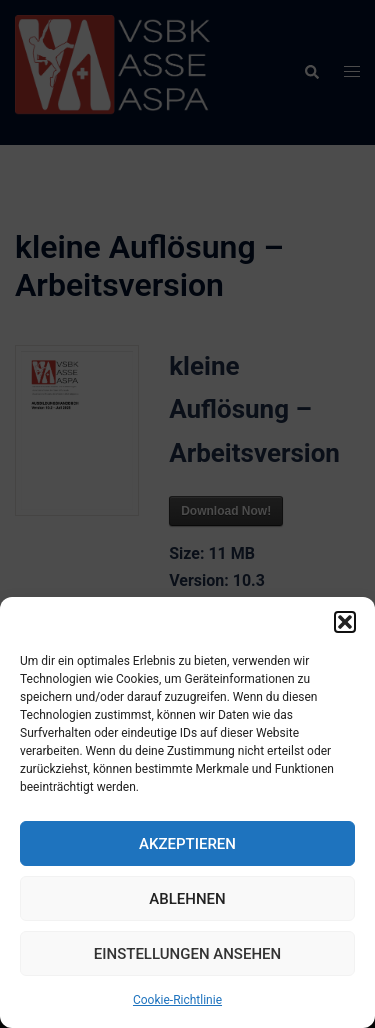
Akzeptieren (187, 844)
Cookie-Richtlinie (177, 1000)
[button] (345, 622)
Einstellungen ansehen (187, 954)
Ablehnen (187, 899)
